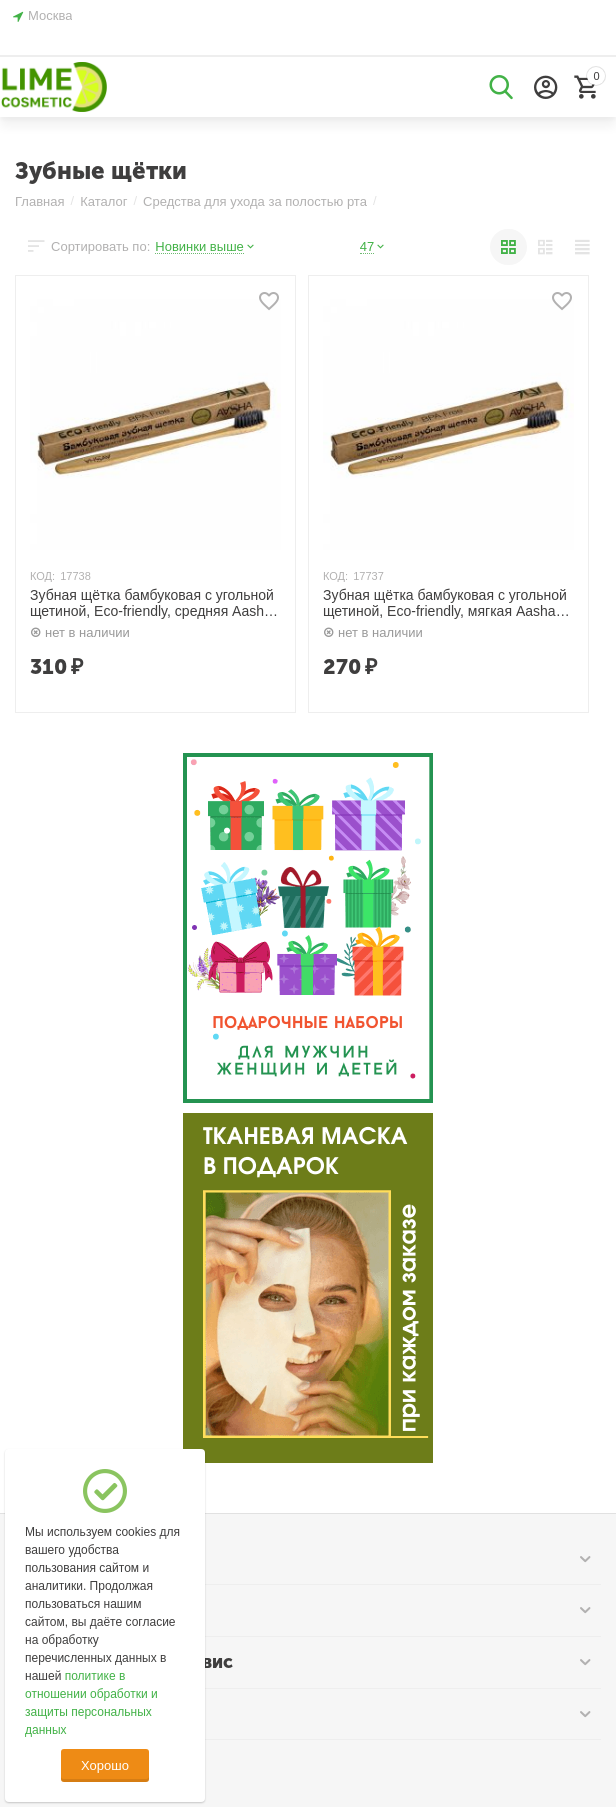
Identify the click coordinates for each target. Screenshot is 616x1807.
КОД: (42, 576)
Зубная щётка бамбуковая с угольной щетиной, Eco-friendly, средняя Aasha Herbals (152, 604)
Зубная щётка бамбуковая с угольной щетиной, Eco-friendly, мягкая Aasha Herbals (445, 604)
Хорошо (105, 1765)
